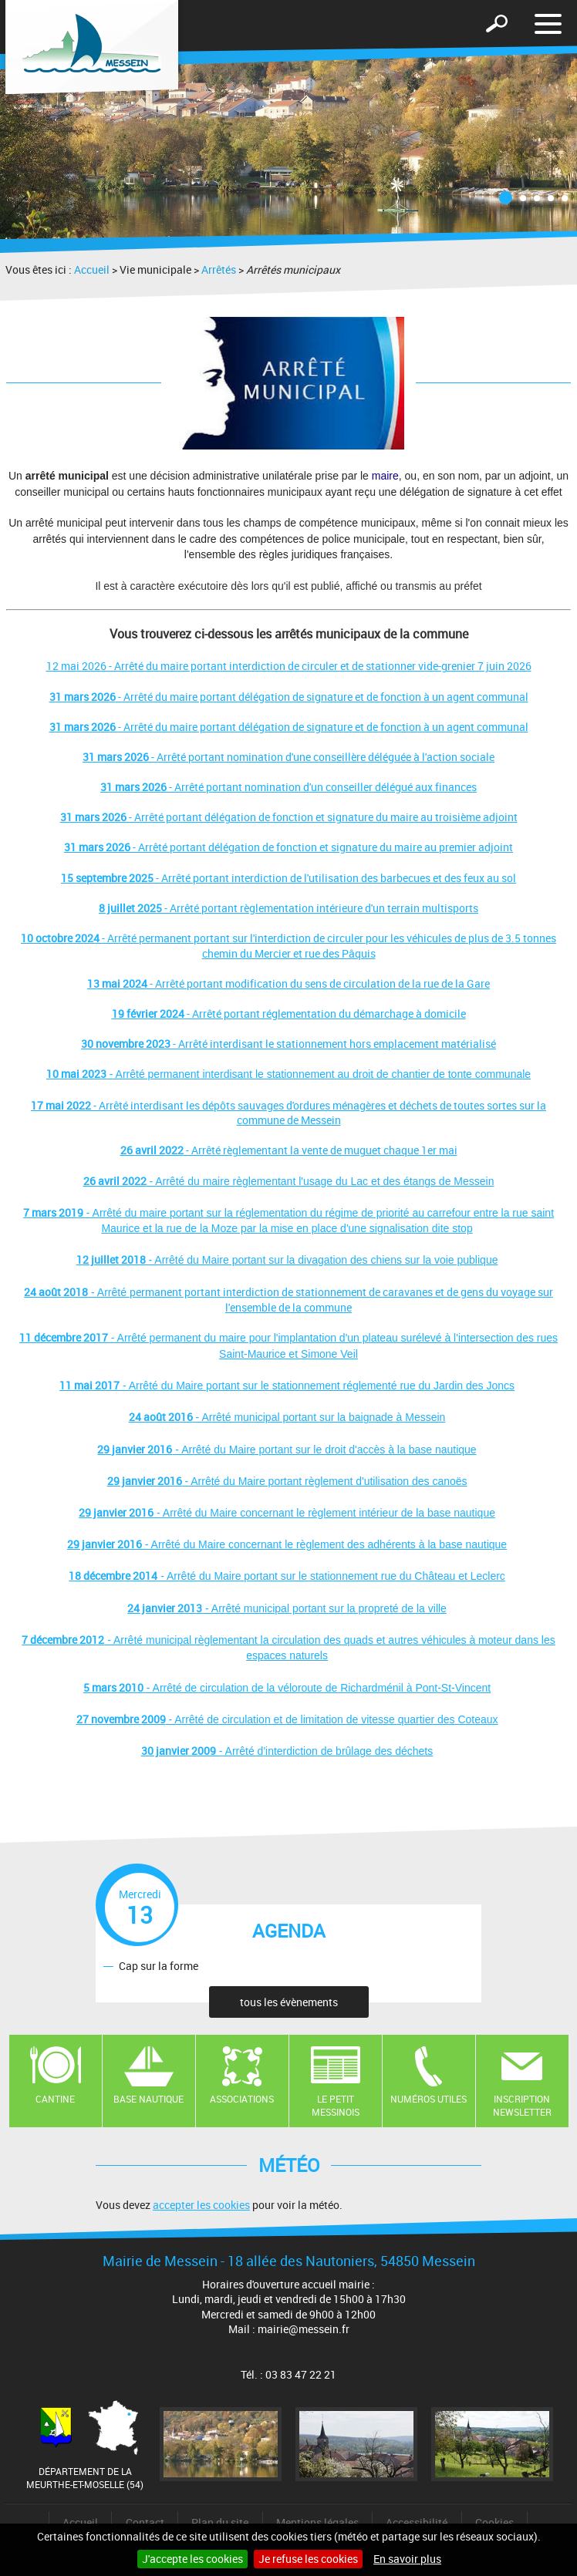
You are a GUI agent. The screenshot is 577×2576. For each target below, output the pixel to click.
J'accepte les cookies (192, 2558)
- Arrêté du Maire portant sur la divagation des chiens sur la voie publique (287, 1260)
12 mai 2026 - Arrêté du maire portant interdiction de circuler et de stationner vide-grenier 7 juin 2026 (288, 665)
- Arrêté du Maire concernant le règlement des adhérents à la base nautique (287, 1544)
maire (385, 476)
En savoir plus (407, 2558)
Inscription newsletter (522, 2105)
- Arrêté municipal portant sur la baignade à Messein (287, 1417)
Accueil (92, 269)
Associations (242, 2099)
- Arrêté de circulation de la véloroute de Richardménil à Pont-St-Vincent (287, 1688)
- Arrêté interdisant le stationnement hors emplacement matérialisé (288, 1043)
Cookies (494, 2522)
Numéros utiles (428, 2099)
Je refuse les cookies (308, 2558)
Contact (145, 2522)
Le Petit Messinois (335, 2105)
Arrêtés (218, 269)
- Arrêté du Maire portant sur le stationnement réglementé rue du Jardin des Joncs (287, 1385)
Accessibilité (416, 2522)
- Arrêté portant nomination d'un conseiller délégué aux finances (288, 787)
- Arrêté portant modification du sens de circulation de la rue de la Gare (288, 983)
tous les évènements (289, 2002)
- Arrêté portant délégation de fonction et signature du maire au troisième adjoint (289, 817)
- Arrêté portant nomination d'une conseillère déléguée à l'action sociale (288, 756)
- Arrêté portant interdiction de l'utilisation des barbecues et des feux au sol (288, 877)
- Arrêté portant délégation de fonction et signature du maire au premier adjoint (288, 847)
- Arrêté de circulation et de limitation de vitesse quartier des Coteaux (287, 1719)
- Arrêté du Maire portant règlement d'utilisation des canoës (287, 1481)
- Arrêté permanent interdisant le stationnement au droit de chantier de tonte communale (288, 1074)
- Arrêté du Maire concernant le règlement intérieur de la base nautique (287, 1513)
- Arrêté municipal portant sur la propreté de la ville (287, 1608)
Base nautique (148, 2099)
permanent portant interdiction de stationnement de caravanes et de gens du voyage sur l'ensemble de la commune (341, 1300)
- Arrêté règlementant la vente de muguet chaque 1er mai (288, 1150)
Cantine (55, 2099)
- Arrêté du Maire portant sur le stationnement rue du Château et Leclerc (287, 1576)
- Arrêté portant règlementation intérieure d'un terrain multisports (288, 908)
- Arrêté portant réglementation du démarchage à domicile (289, 1013)
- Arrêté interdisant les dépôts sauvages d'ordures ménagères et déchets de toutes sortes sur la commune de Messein (288, 1113)
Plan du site (219, 2522)
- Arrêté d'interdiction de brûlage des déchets (287, 1751)
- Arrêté (77, 1292)
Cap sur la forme (158, 1965)
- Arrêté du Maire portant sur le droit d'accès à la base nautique (286, 1449)
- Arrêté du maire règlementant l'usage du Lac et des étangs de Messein (288, 1181)
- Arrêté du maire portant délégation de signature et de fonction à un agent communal (288, 696)
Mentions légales (317, 2522)
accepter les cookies (201, 2204)
